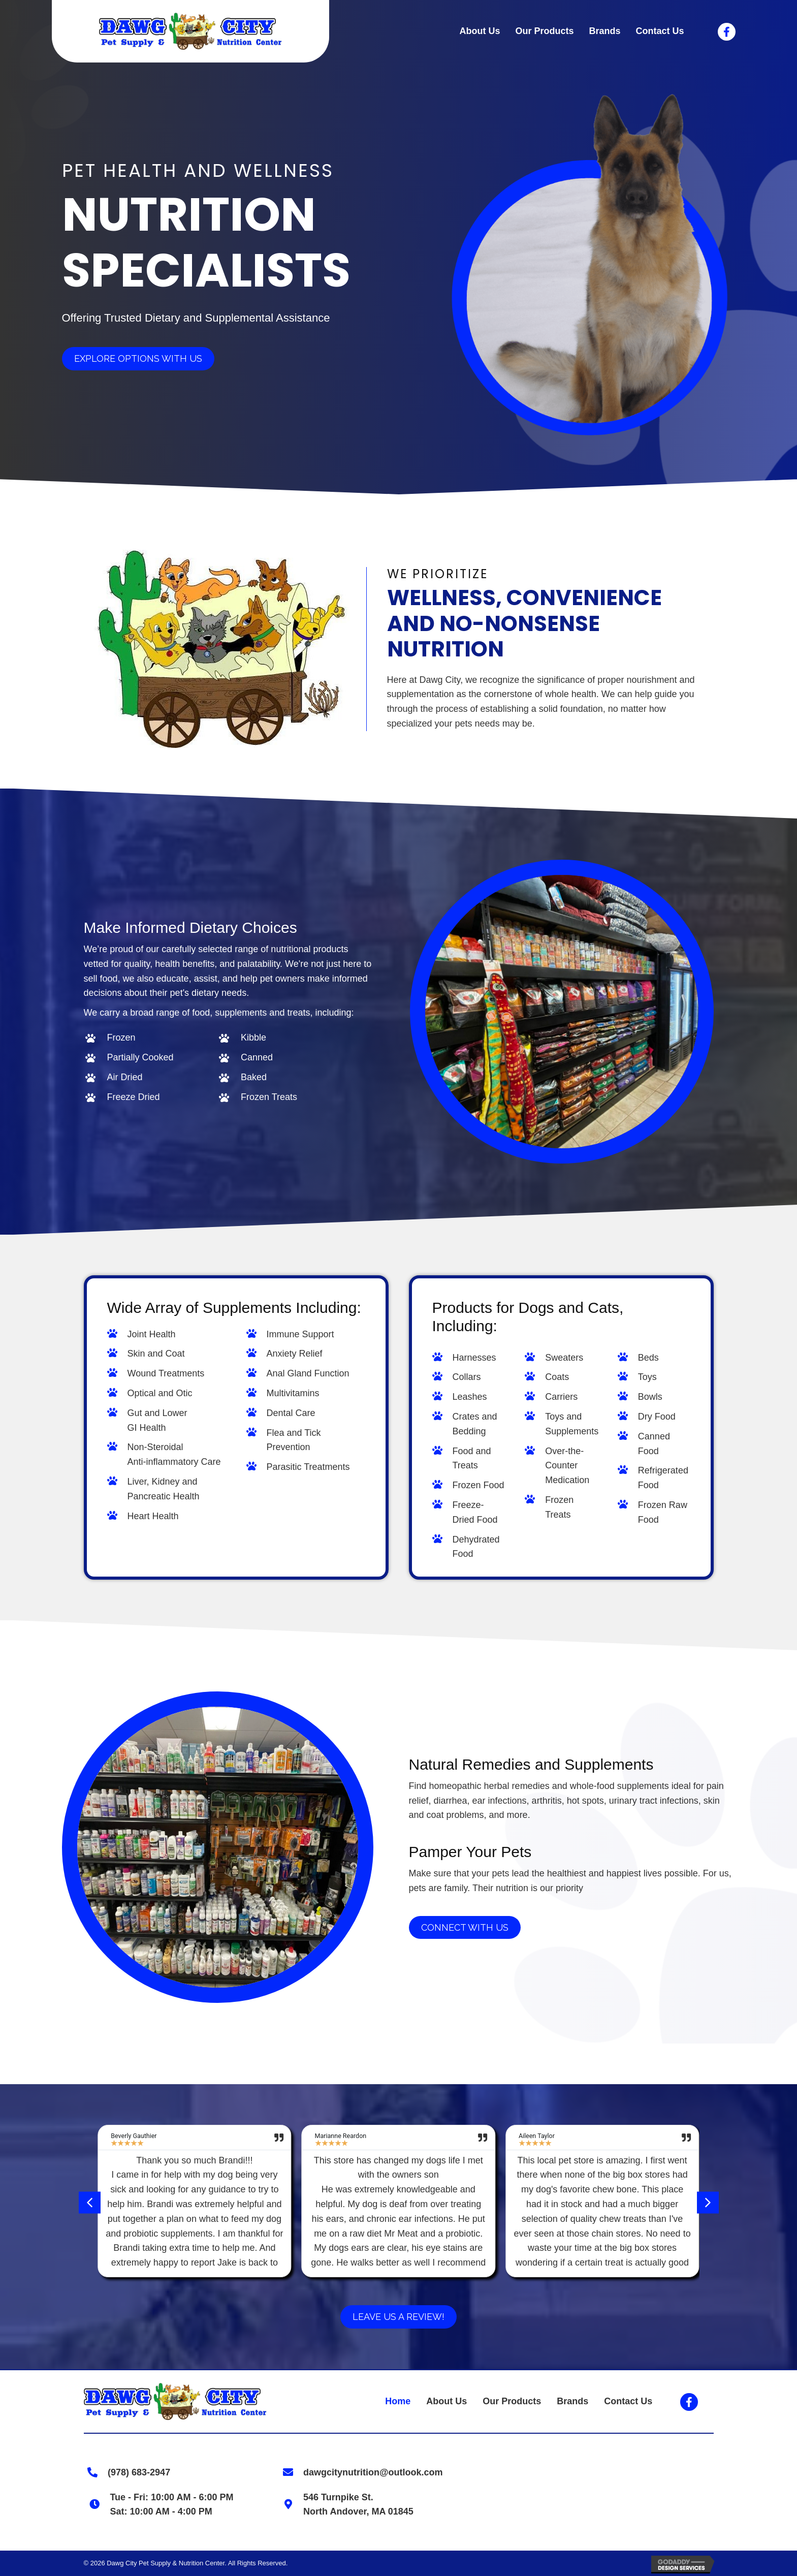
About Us (446, 2401)
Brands (572, 2401)
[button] (90, 2202)
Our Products (512, 2401)
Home (397, 2401)
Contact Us (628, 2401)
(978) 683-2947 (135, 2472)
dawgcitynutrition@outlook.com (369, 2472)
